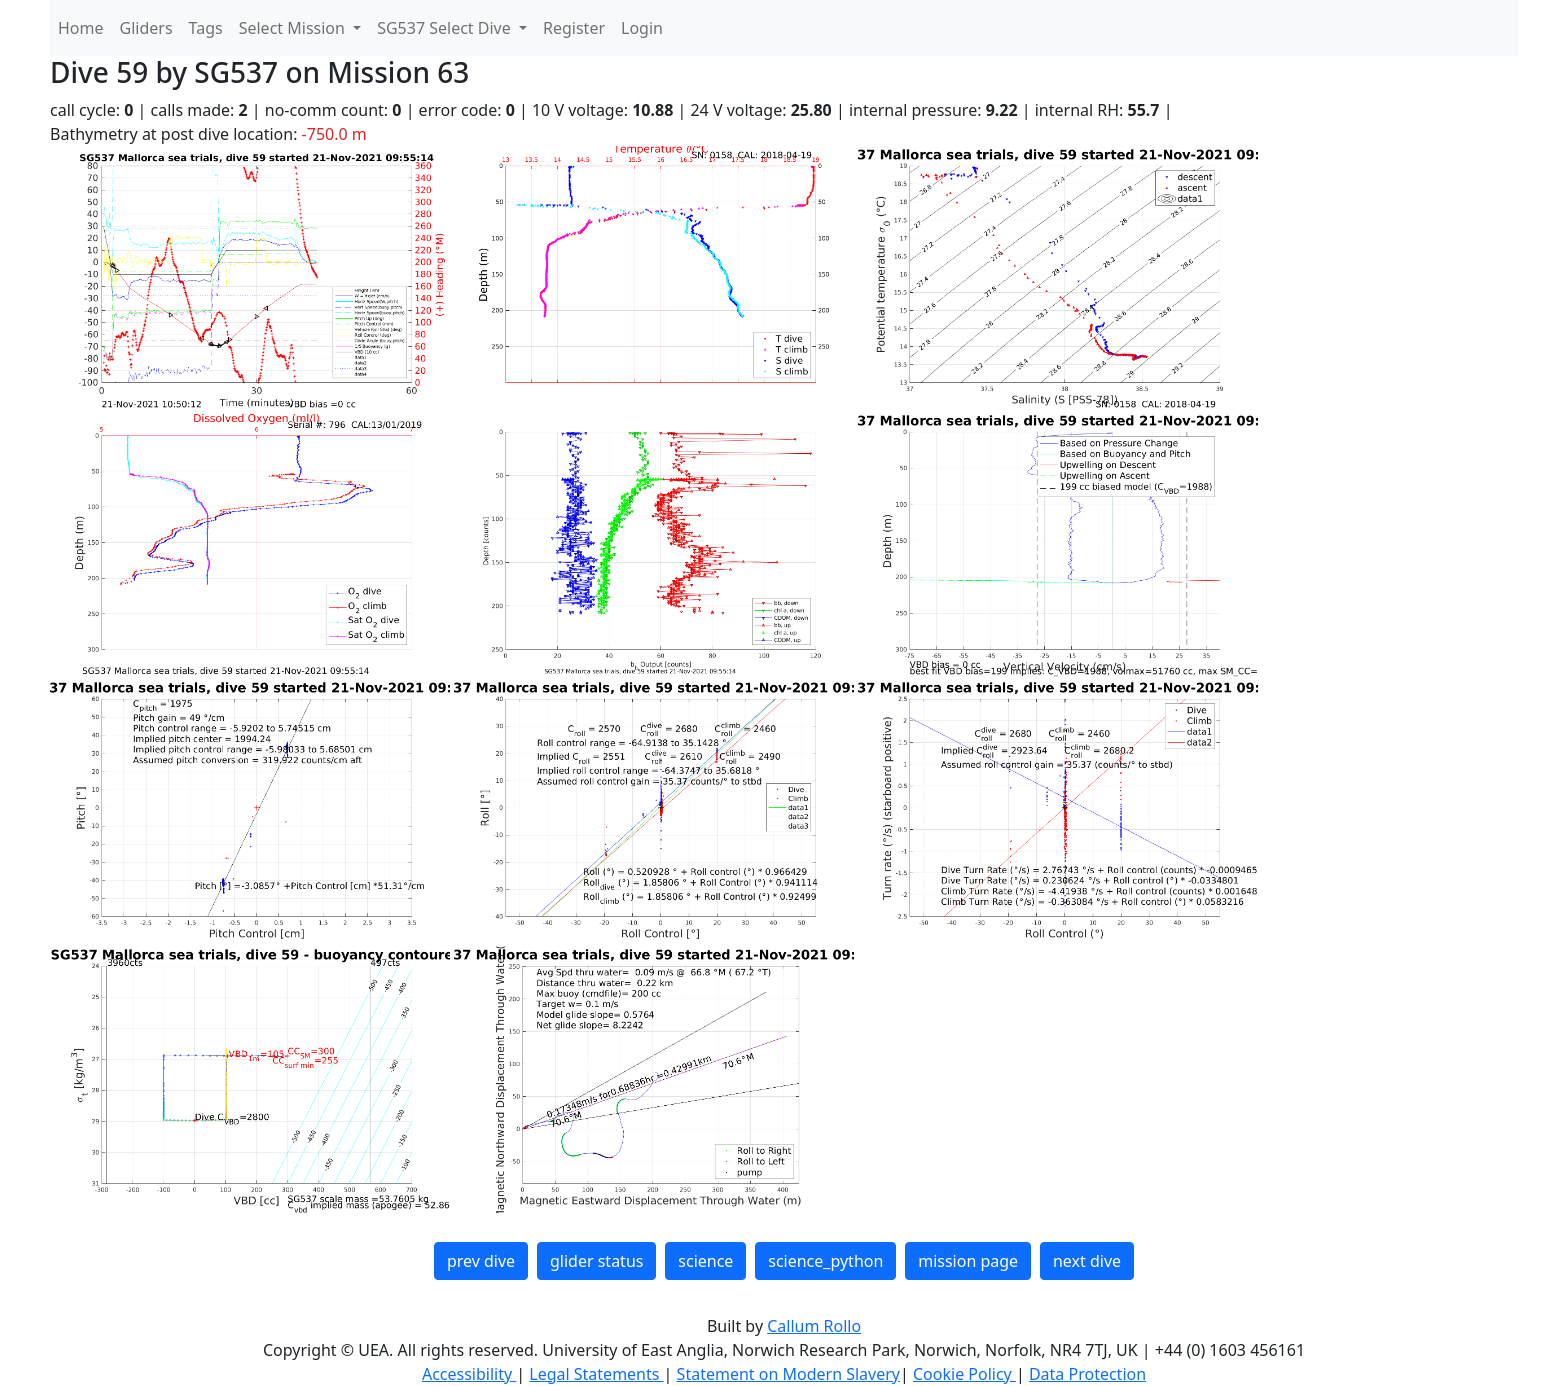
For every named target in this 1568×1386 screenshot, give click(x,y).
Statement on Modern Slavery (788, 1374)
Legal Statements (596, 1374)
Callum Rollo (814, 1326)
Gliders (146, 28)
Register (574, 28)
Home (81, 28)
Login (642, 28)
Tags (206, 28)
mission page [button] (968, 1261)
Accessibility (469, 1374)
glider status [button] (596, 1261)
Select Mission (294, 28)
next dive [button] (1087, 1261)
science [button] (705, 1261)
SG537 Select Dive (446, 28)
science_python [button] (825, 1261)
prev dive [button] (481, 1261)
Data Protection (1087, 1374)
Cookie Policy (964, 1374)
